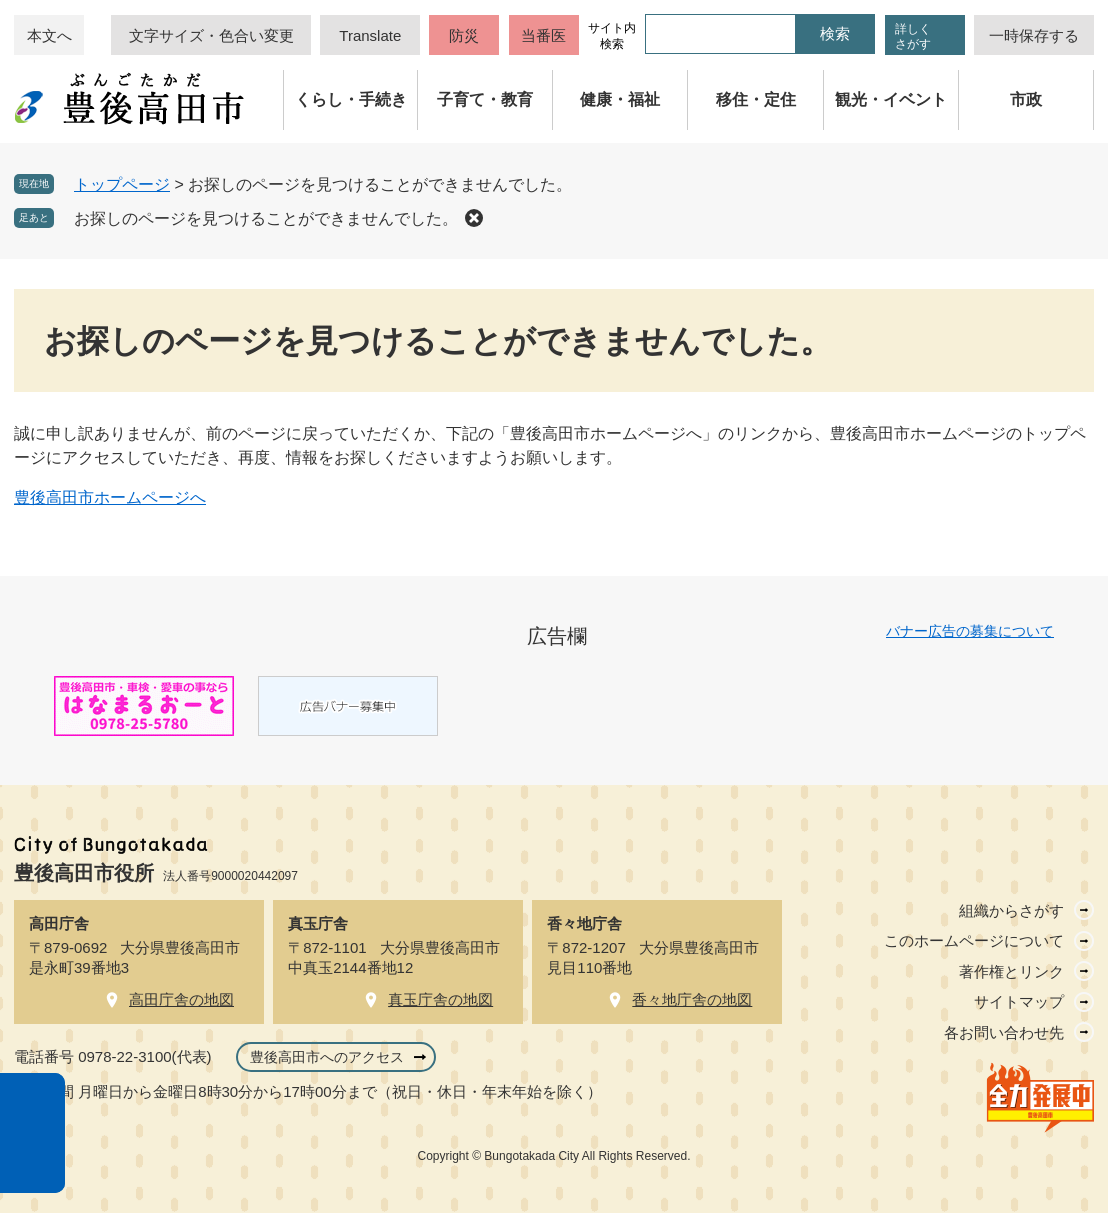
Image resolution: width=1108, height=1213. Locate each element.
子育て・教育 (485, 99)
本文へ (49, 35)
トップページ (122, 184)
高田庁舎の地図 (181, 999)
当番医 (543, 35)
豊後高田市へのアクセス (327, 1057)
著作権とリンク (1011, 971)
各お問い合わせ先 (1004, 1032)
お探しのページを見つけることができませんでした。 (266, 218)
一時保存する (1034, 35)
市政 (1026, 99)
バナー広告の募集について (970, 631)
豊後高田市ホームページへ (110, 497)
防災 (464, 35)
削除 (474, 218)
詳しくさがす (913, 36)
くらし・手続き (351, 99)
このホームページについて (974, 940)
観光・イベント (891, 99)
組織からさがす (1011, 910)
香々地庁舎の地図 (692, 999)
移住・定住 (756, 99)
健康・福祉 (620, 99)
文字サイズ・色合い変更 (211, 35)
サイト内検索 (612, 36)
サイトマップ (1019, 1001)
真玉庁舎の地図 (440, 999)
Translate (370, 35)
